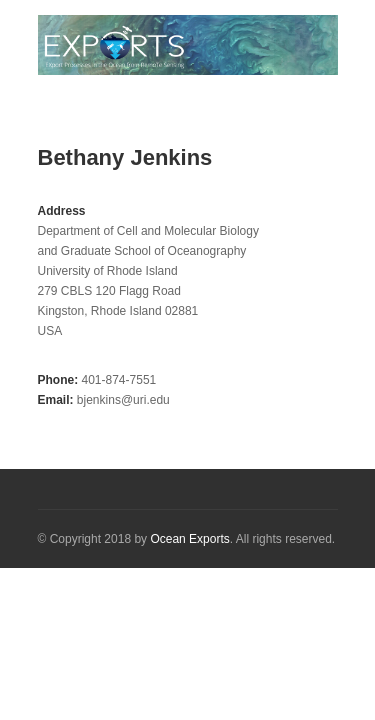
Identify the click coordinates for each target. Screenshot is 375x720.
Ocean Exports (189, 539)
